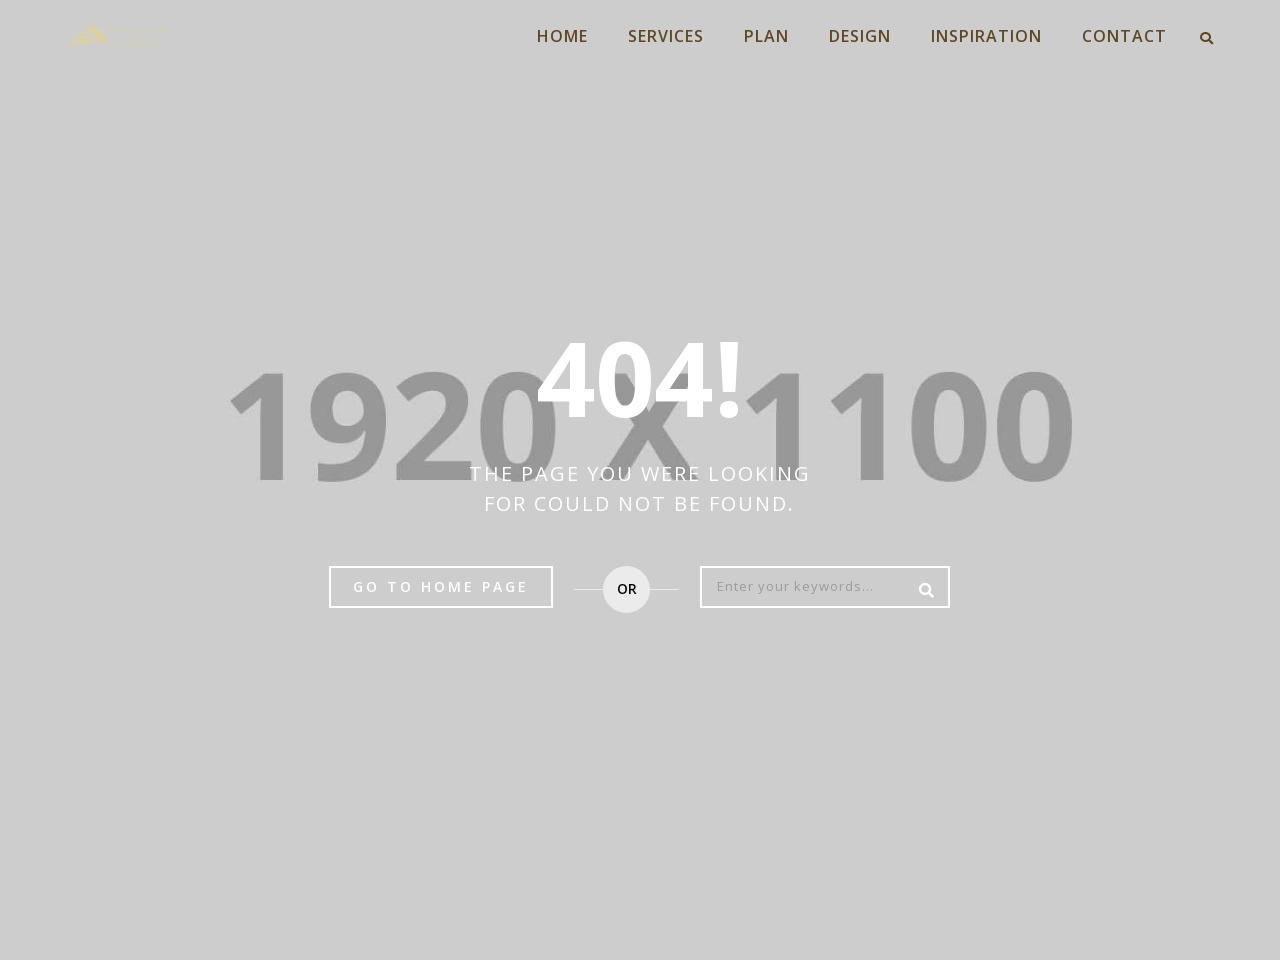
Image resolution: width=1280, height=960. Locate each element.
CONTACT (1124, 36)
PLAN (766, 36)
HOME (562, 36)
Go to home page (441, 586)
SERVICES (666, 36)
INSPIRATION (986, 36)
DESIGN (860, 36)
